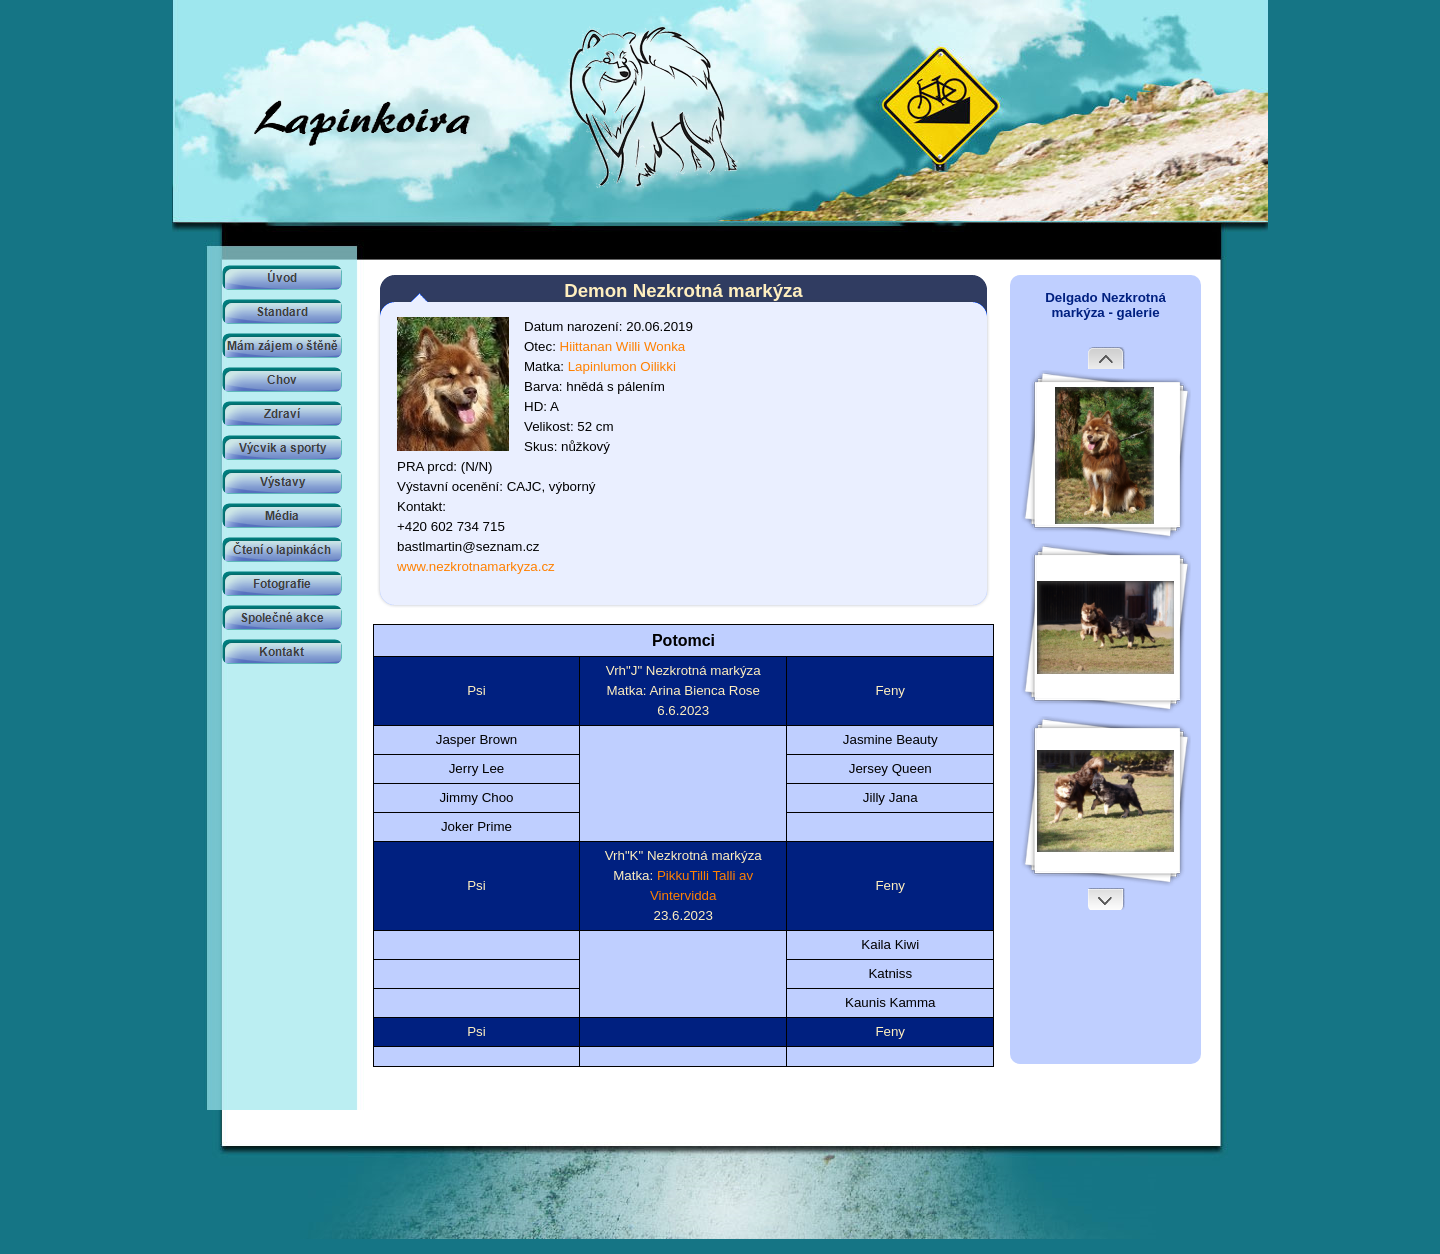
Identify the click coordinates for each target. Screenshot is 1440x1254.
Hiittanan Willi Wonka (623, 346)
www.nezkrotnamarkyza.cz (476, 566)
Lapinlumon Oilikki (622, 366)
